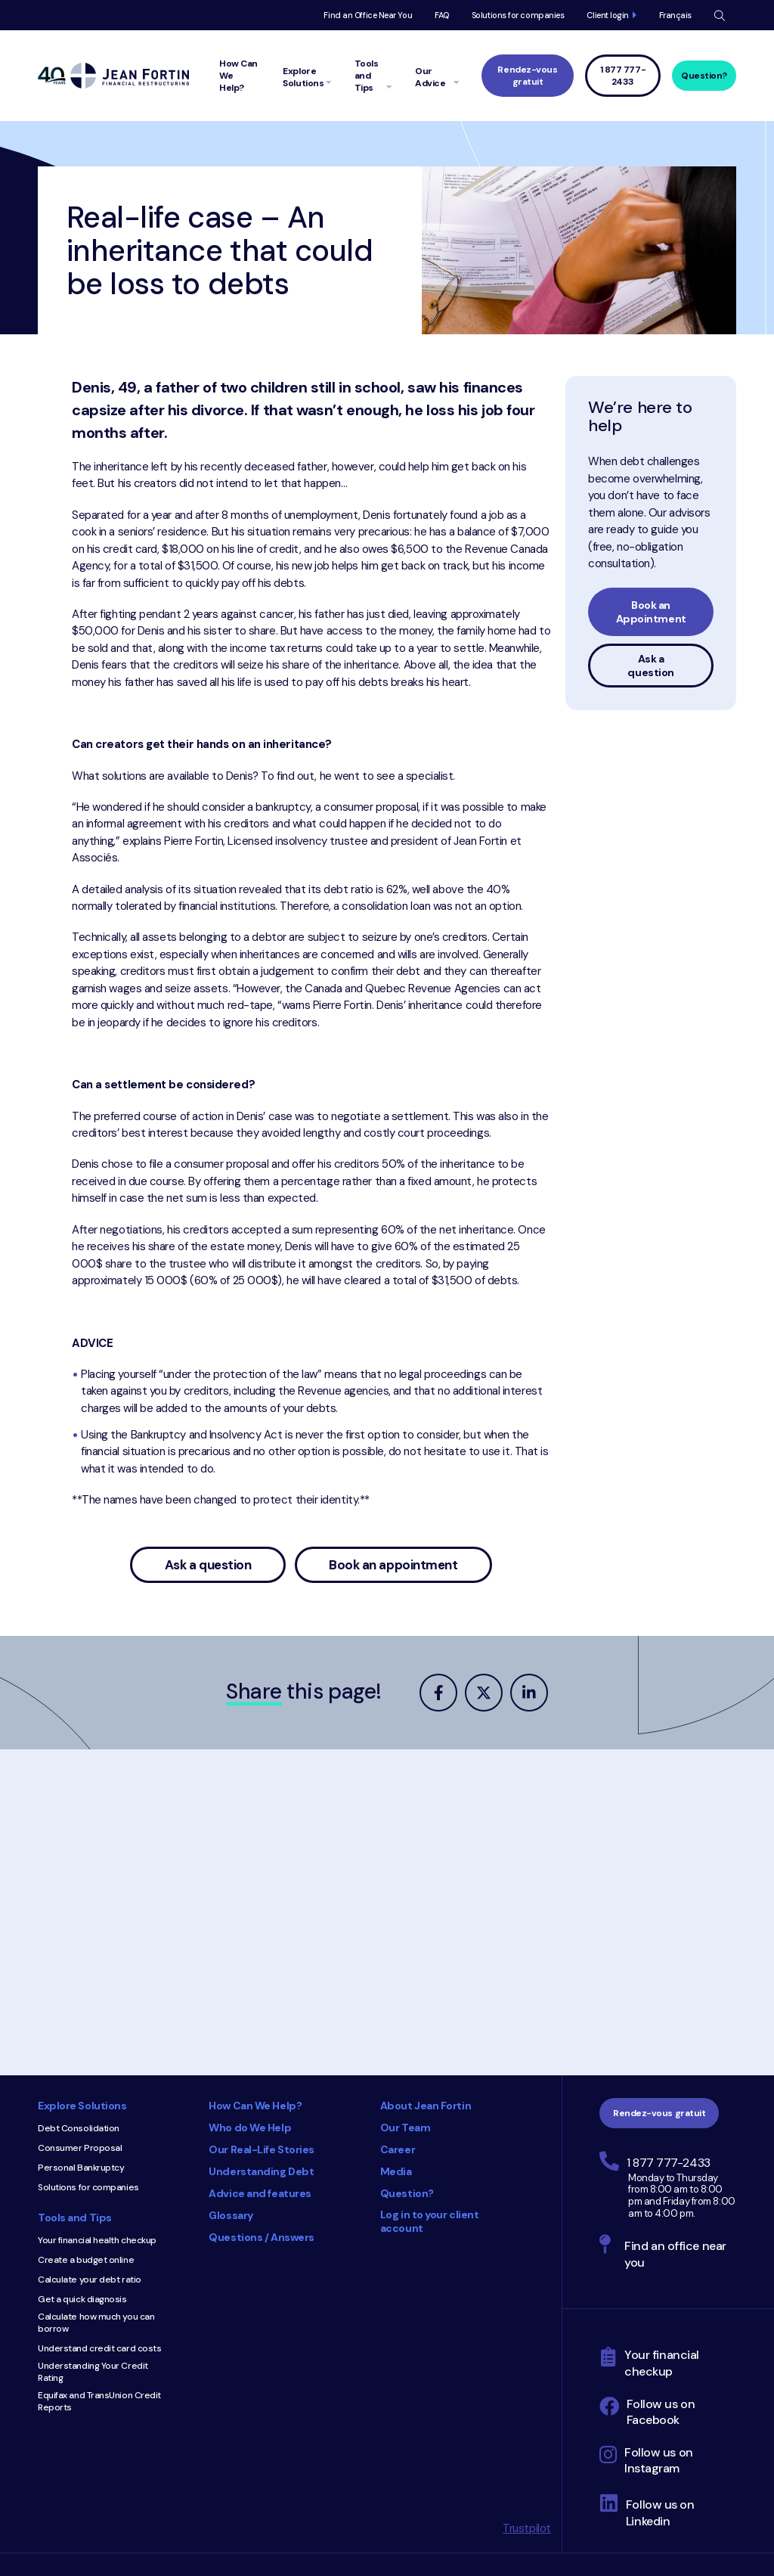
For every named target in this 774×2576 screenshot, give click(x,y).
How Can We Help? (255, 2105)
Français (675, 15)
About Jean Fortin (425, 2105)
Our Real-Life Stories (261, 2149)
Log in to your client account (429, 2221)
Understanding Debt (261, 2171)
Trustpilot (527, 2528)
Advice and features (260, 2193)
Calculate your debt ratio (89, 2279)
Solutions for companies (518, 15)
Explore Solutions (82, 2105)
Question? (704, 76)
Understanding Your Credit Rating (93, 2372)
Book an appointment (393, 1564)
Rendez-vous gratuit (527, 76)
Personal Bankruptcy (81, 2168)
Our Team (405, 2127)
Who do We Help (250, 2127)
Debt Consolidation (78, 2128)
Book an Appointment (651, 611)
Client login (608, 15)
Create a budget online (86, 2260)
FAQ (442, 15)
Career (397, 2149)
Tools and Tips (75, 2217)
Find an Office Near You (368, 15)
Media (396, 2171)
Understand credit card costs (99, 2348)
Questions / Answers (261, 2237)
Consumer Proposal (80, 2148)
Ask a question (208, 1564)
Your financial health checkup (97, 2240)
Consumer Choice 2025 (356, 2320)
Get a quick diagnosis (82, 2299)
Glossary (230, 2215)
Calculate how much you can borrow (96, 2323)
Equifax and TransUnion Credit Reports (99, 2401)
